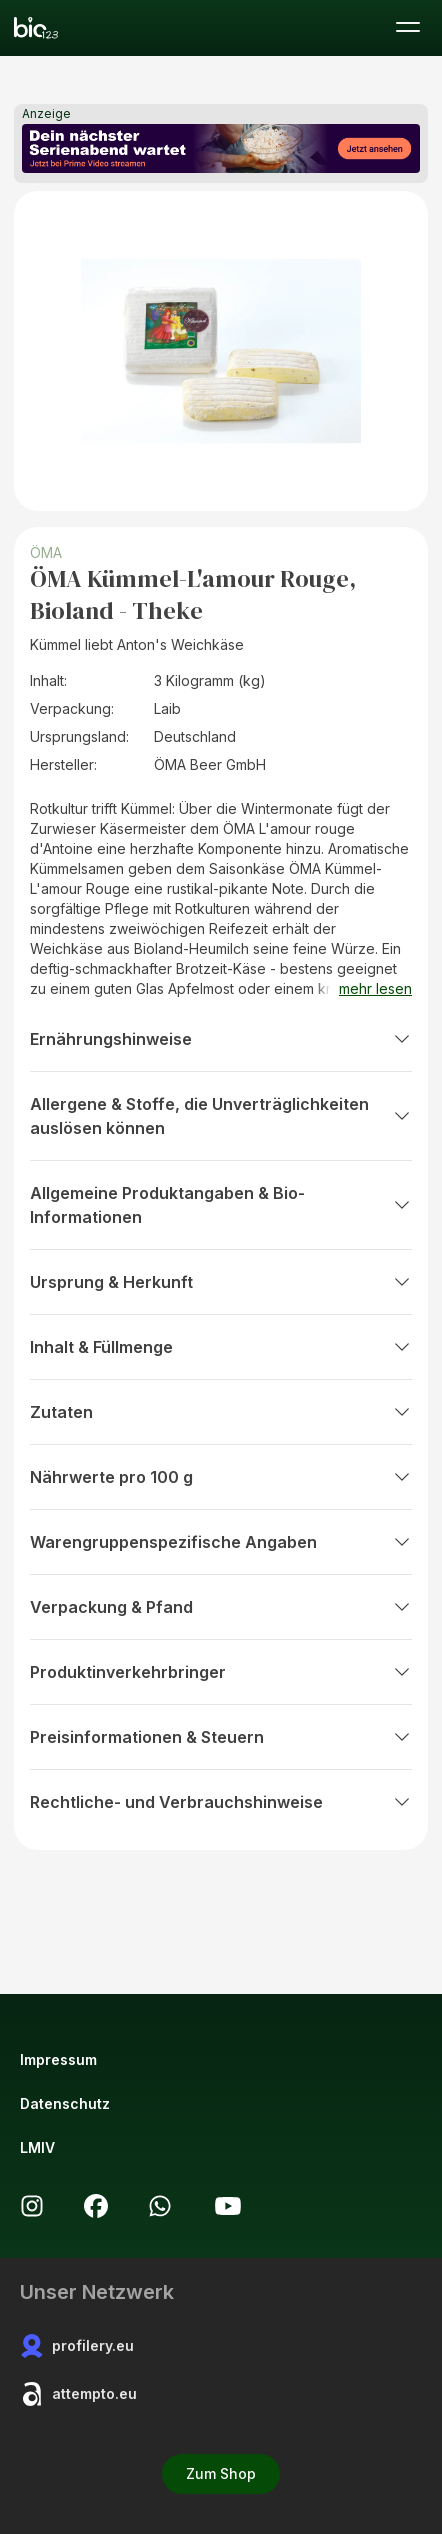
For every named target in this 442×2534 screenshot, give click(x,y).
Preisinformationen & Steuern (221, 1737)
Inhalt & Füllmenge (221, 1347)
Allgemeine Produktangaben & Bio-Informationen (221, 1205)
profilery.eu (77, 2346)
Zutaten (221, 1412)
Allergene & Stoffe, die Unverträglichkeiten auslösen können (221, 1116)
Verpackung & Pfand (221, 1607)
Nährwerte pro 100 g (221, 1477)
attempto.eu (78, 2394)
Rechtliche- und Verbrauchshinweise (221, 1802)
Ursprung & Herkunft (221, 1282)
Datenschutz (65, 2103)
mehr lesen (375, 988)
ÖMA (46, 552)
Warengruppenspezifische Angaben (221, 1542)
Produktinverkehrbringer (221, 1672)
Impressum (58, 2059)
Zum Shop (221, 2473)
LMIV (37, 2147)
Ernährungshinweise (221, 1039)
